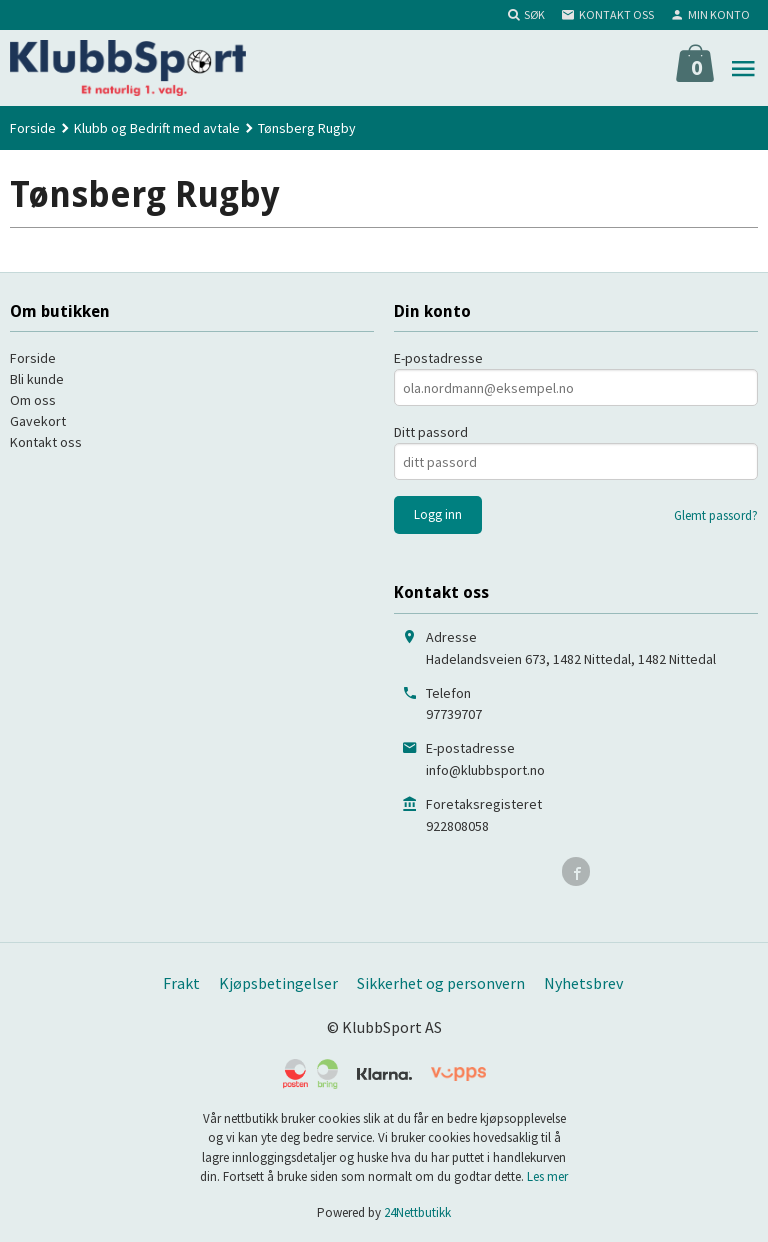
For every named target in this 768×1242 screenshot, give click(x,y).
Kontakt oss (46, 442)
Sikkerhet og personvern (441, 983)
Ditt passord (431, 432)
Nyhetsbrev (583, 983)
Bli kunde (37, 379)
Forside (33, 128)
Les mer (547, 1176)
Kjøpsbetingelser (278, 983)
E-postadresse (438, 358)
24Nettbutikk (417, 1212)
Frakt (181, 983)
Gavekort (38, 421)
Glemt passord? (716, 515)
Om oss (33, 400)
